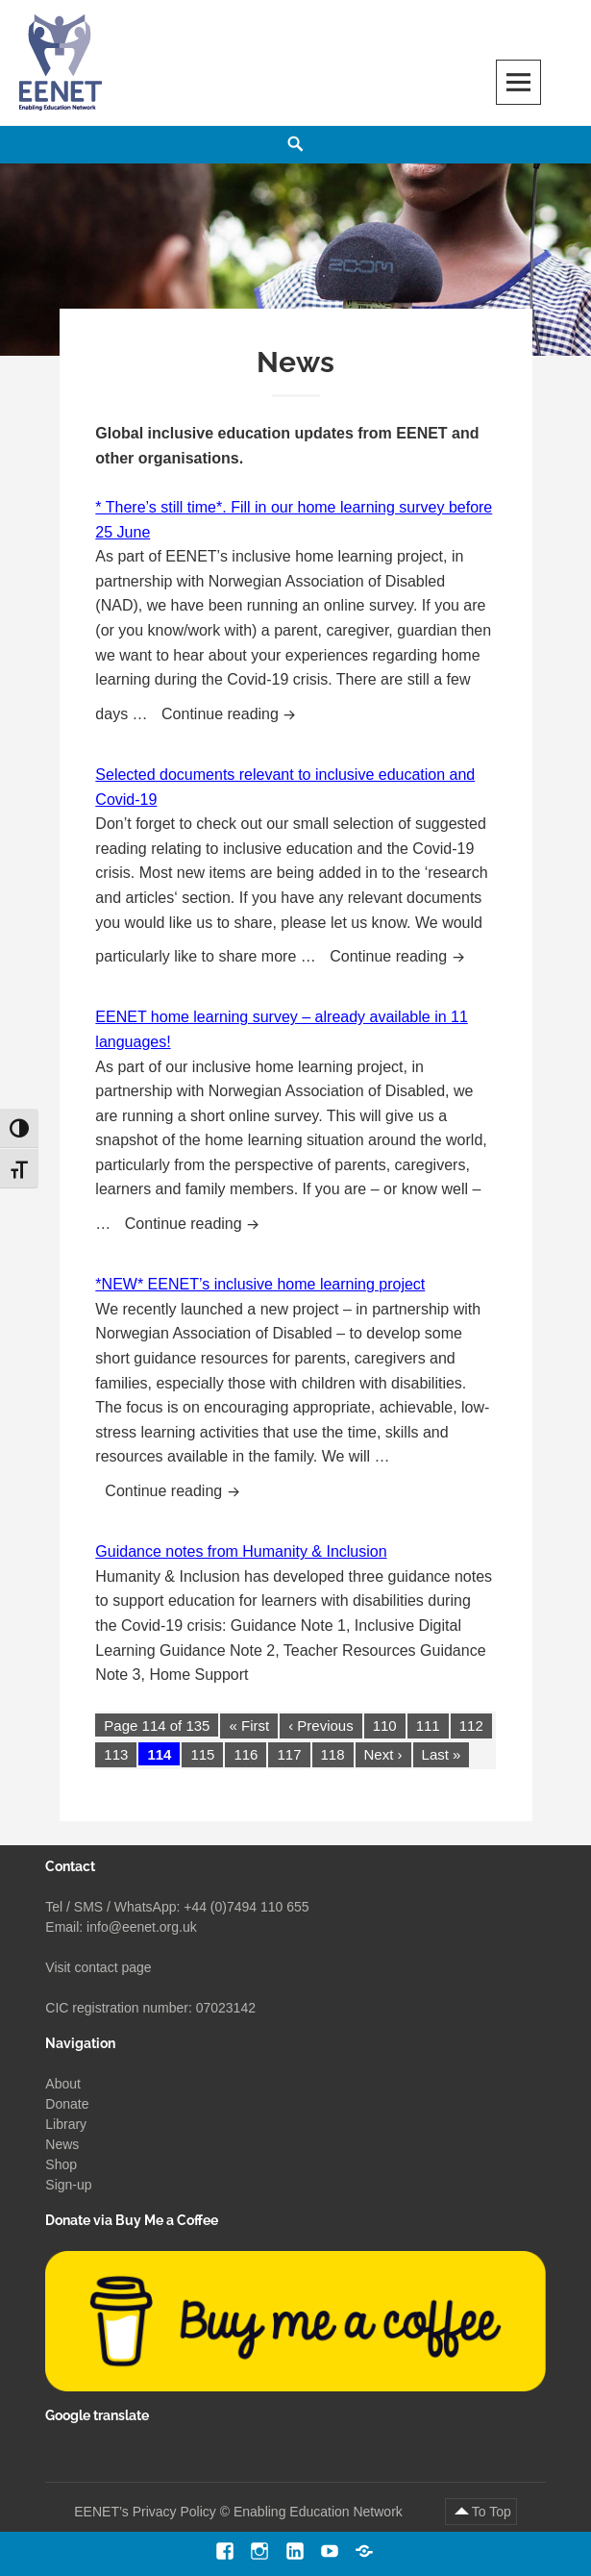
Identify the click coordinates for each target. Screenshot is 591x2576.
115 (202, 1754)
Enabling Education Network (320, 2511)
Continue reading (235, 711)
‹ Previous (321, 1725)
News (62, 2144)
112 (471, 1725)
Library (65, 2124)
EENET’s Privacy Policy (145, 2511)
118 (333, 1754)
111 (428, 1725)
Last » (441, 1754)
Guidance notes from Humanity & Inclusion (240, 1551)
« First (249, 1725)
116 (246, 1754)
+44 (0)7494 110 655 (246, 1906)
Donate (66, 2104)
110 (385, 1725)
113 (116, 1754)
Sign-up (68, 2184)
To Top (491, 2511)
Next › (383, 1754)
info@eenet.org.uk (141, 1927)
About (63, 2083)
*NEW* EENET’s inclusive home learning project (260, 1284)
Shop (61, 2164)
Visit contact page (98, 1967)
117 (289, 1754)
